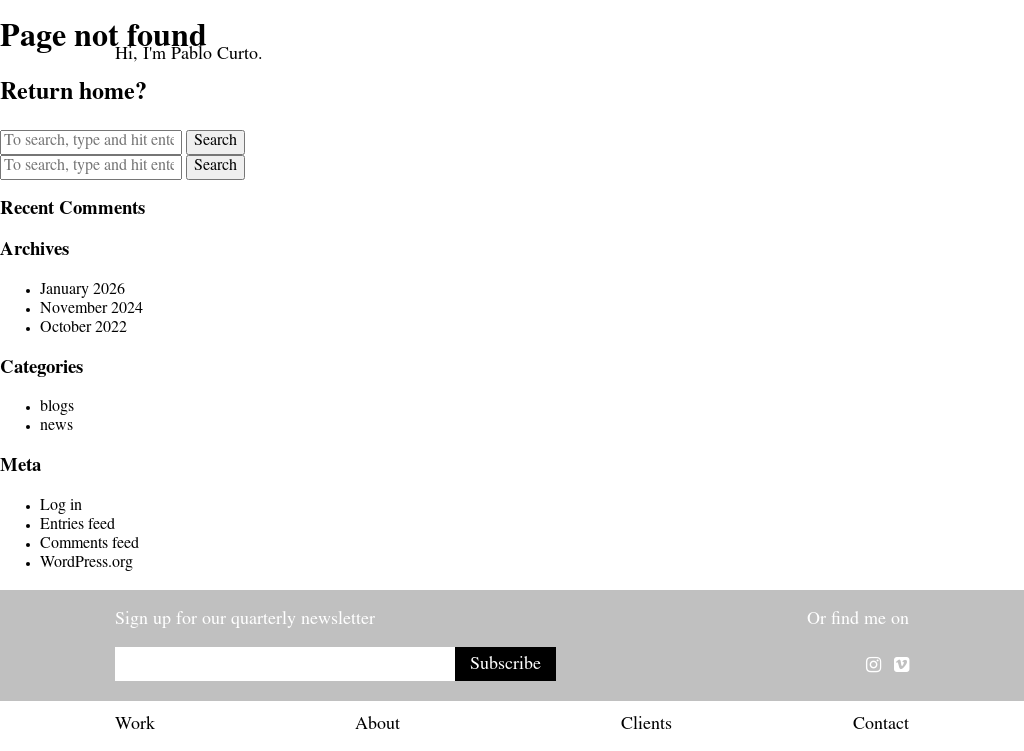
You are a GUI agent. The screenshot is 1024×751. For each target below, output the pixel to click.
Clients (646, 726)
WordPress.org (86, 564)
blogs (57, 408)
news (56, 427)
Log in (61, 507)
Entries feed (77, 526)
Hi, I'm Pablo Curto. (189, 56)
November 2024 (91, 310)
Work (135, 726)
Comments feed (89, 545)
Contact (881, 726)
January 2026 (82, 291)
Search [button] (215, 142)
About (377, 726)
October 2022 (83, 329)
